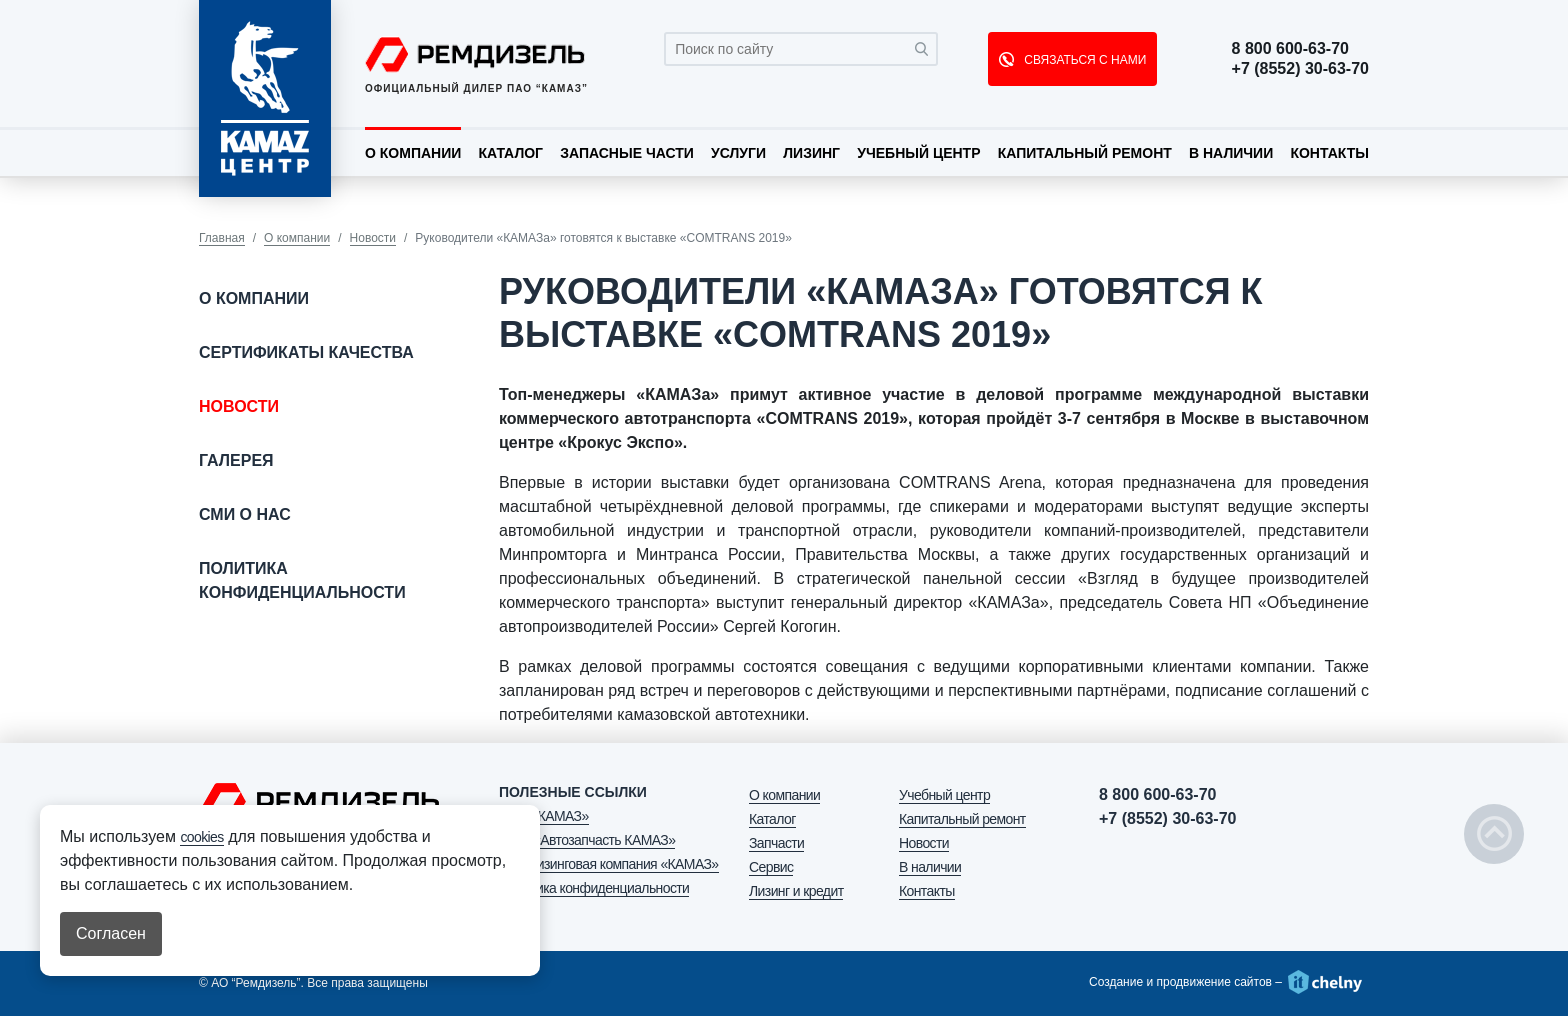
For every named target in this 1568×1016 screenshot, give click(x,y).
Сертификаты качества (306, 352)
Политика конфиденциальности (302, 580)
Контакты (1329, 153)
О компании (413, 153)
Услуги (738, 153)
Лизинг (811, 153)
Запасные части (627, 153)
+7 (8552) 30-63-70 (1300, 69)
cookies (201, 837)
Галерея (236, 460)
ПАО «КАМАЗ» (544, 816)
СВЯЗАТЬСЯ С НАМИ (1083, 60)
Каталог (510, 153)
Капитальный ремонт (1085, 153)
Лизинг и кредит (796, 891)
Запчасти (776, 843)
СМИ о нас (245, 514)
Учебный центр (918, 153)
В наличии (1231, 153)
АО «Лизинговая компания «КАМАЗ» (609, 864)
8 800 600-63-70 (1290, 49)
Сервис (771, 867)
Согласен (111, 933)
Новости (373, 238)
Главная (222, 238)
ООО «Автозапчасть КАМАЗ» (587, 840)
